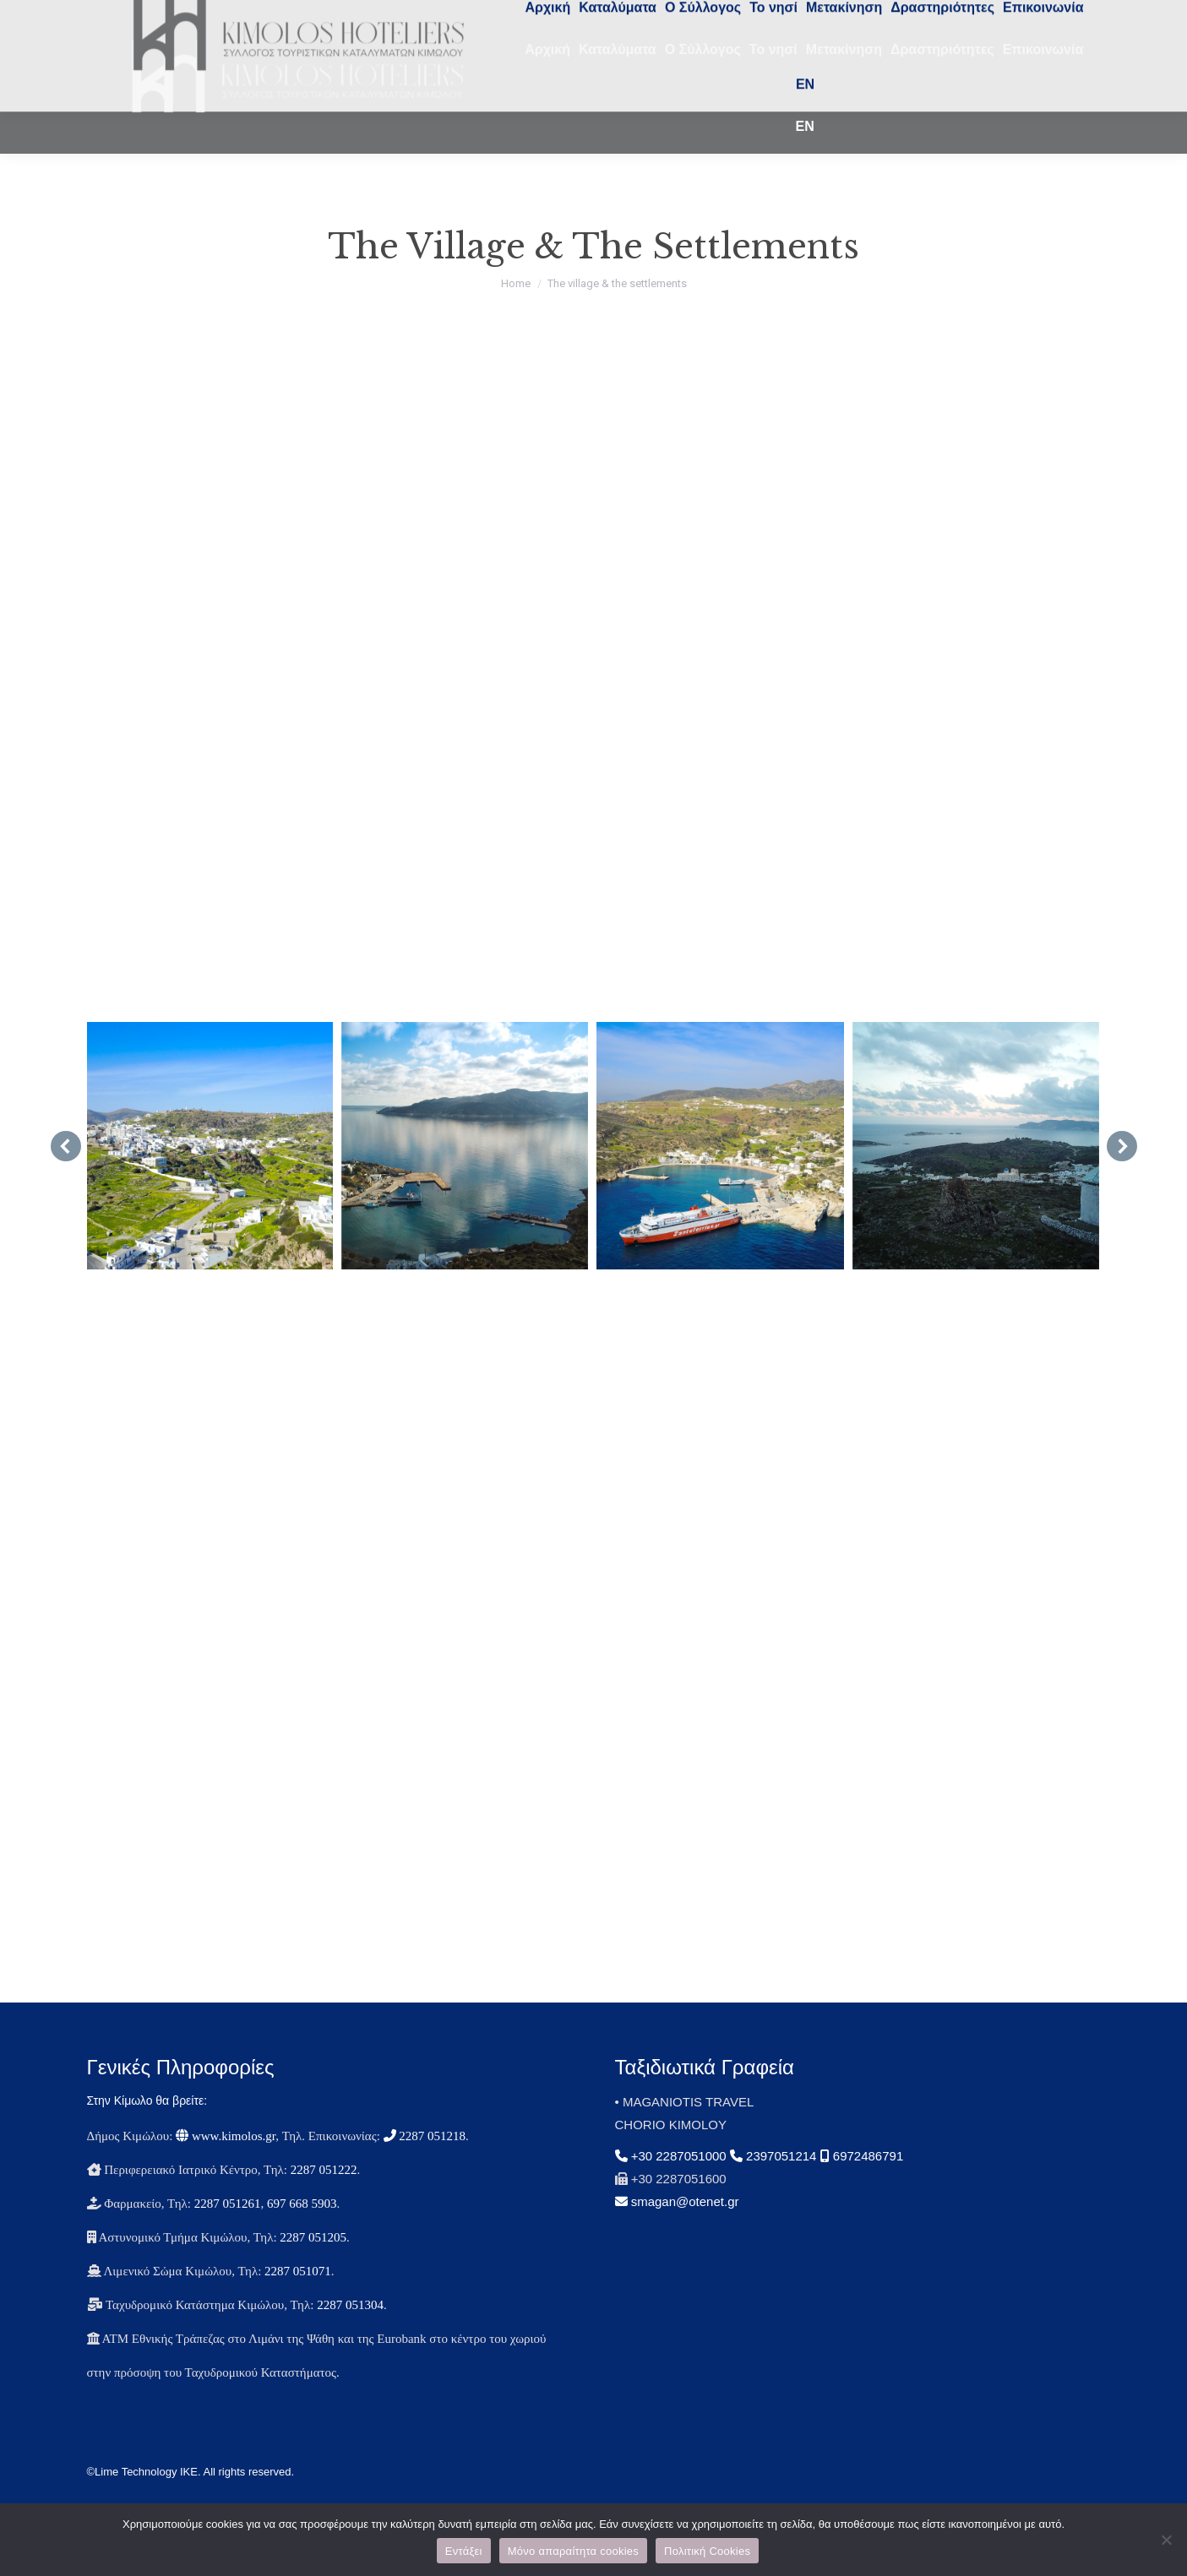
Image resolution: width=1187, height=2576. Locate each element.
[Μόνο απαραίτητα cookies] (1165, 2539)
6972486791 (862, 2186)
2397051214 (773, 2186)
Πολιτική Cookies (707, 2551)
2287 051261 (227, 2234)
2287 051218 (425, 2166)
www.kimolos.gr (225, 2166)
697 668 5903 (302, 2234)
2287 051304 (350, 2335)
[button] (66, 1176)
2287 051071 (297, 2301)
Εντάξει (463, 2551)
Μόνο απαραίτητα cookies (573, 2551)
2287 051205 (313, 2267)
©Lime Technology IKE (142, 2502)
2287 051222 (324, 2200)
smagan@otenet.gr (677, 2232)
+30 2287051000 (672, 2186)
